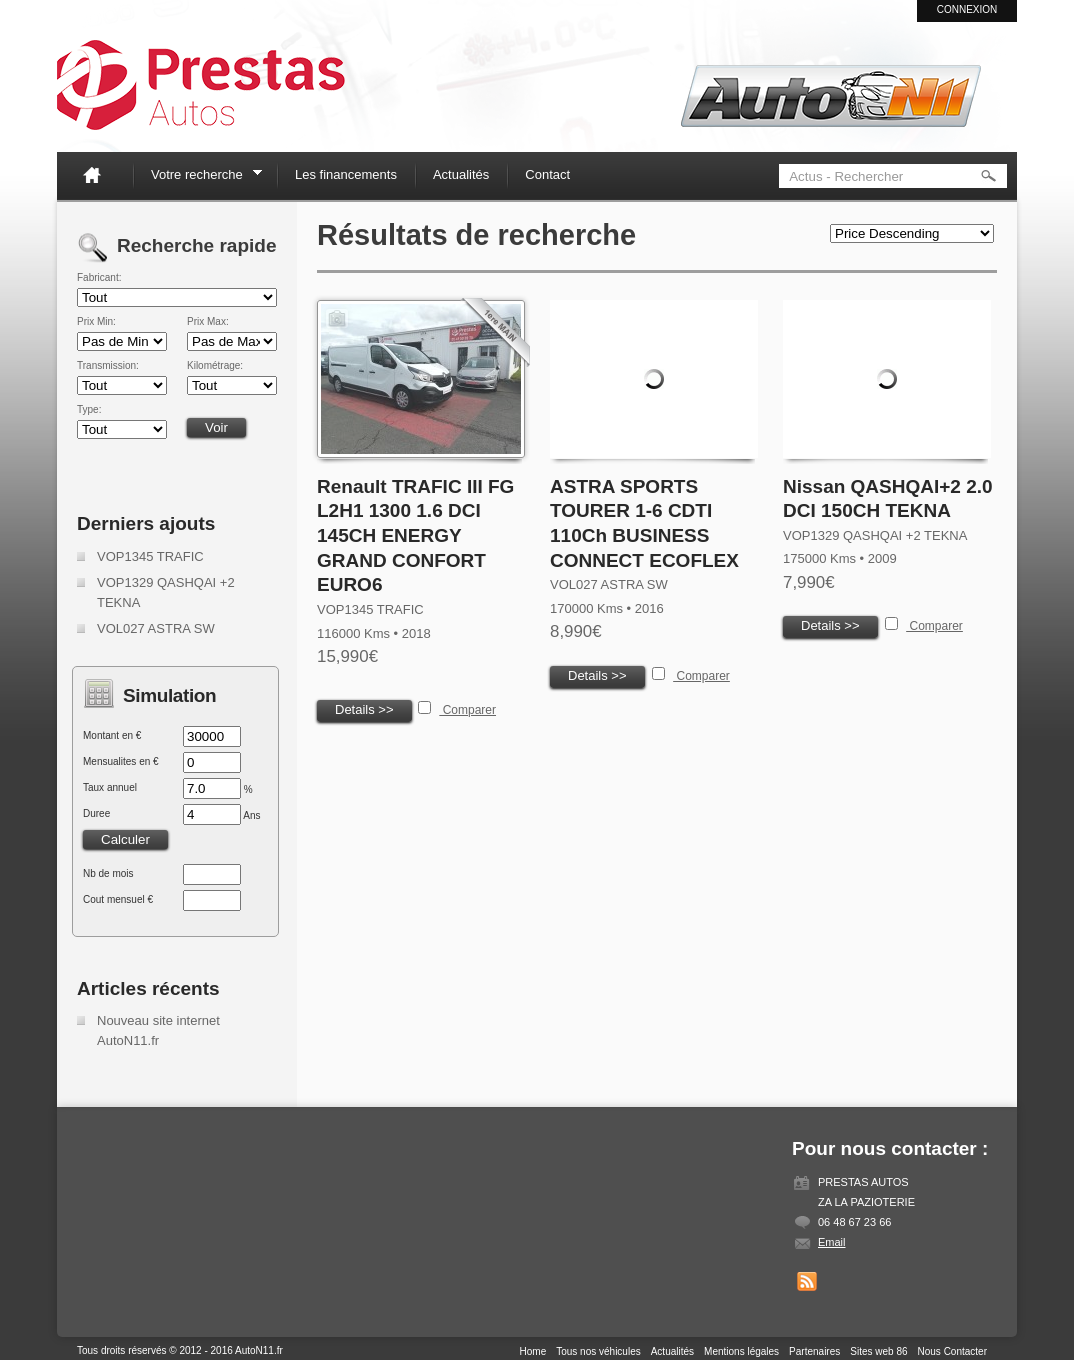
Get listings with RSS (807, 1282)
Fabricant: (99, 278)
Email (832, 1242)
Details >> (364, 709)
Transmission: (108, 366)
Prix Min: (96, 322)
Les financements (346, 174)
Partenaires (814, 1351)
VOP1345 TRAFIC (150, 556)
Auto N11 (201, 85)
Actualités (461, 174)
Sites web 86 (878, 1351)
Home (100, 174)
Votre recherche (200, 177)
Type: (89, 410)
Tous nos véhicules (598, 1351)
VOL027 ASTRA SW (156, 628)
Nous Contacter (952, 1351)
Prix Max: (208, 322)
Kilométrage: (215, 366)
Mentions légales (741, 1351)
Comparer (467, 710)
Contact (547, 174)
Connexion (967, 9)
